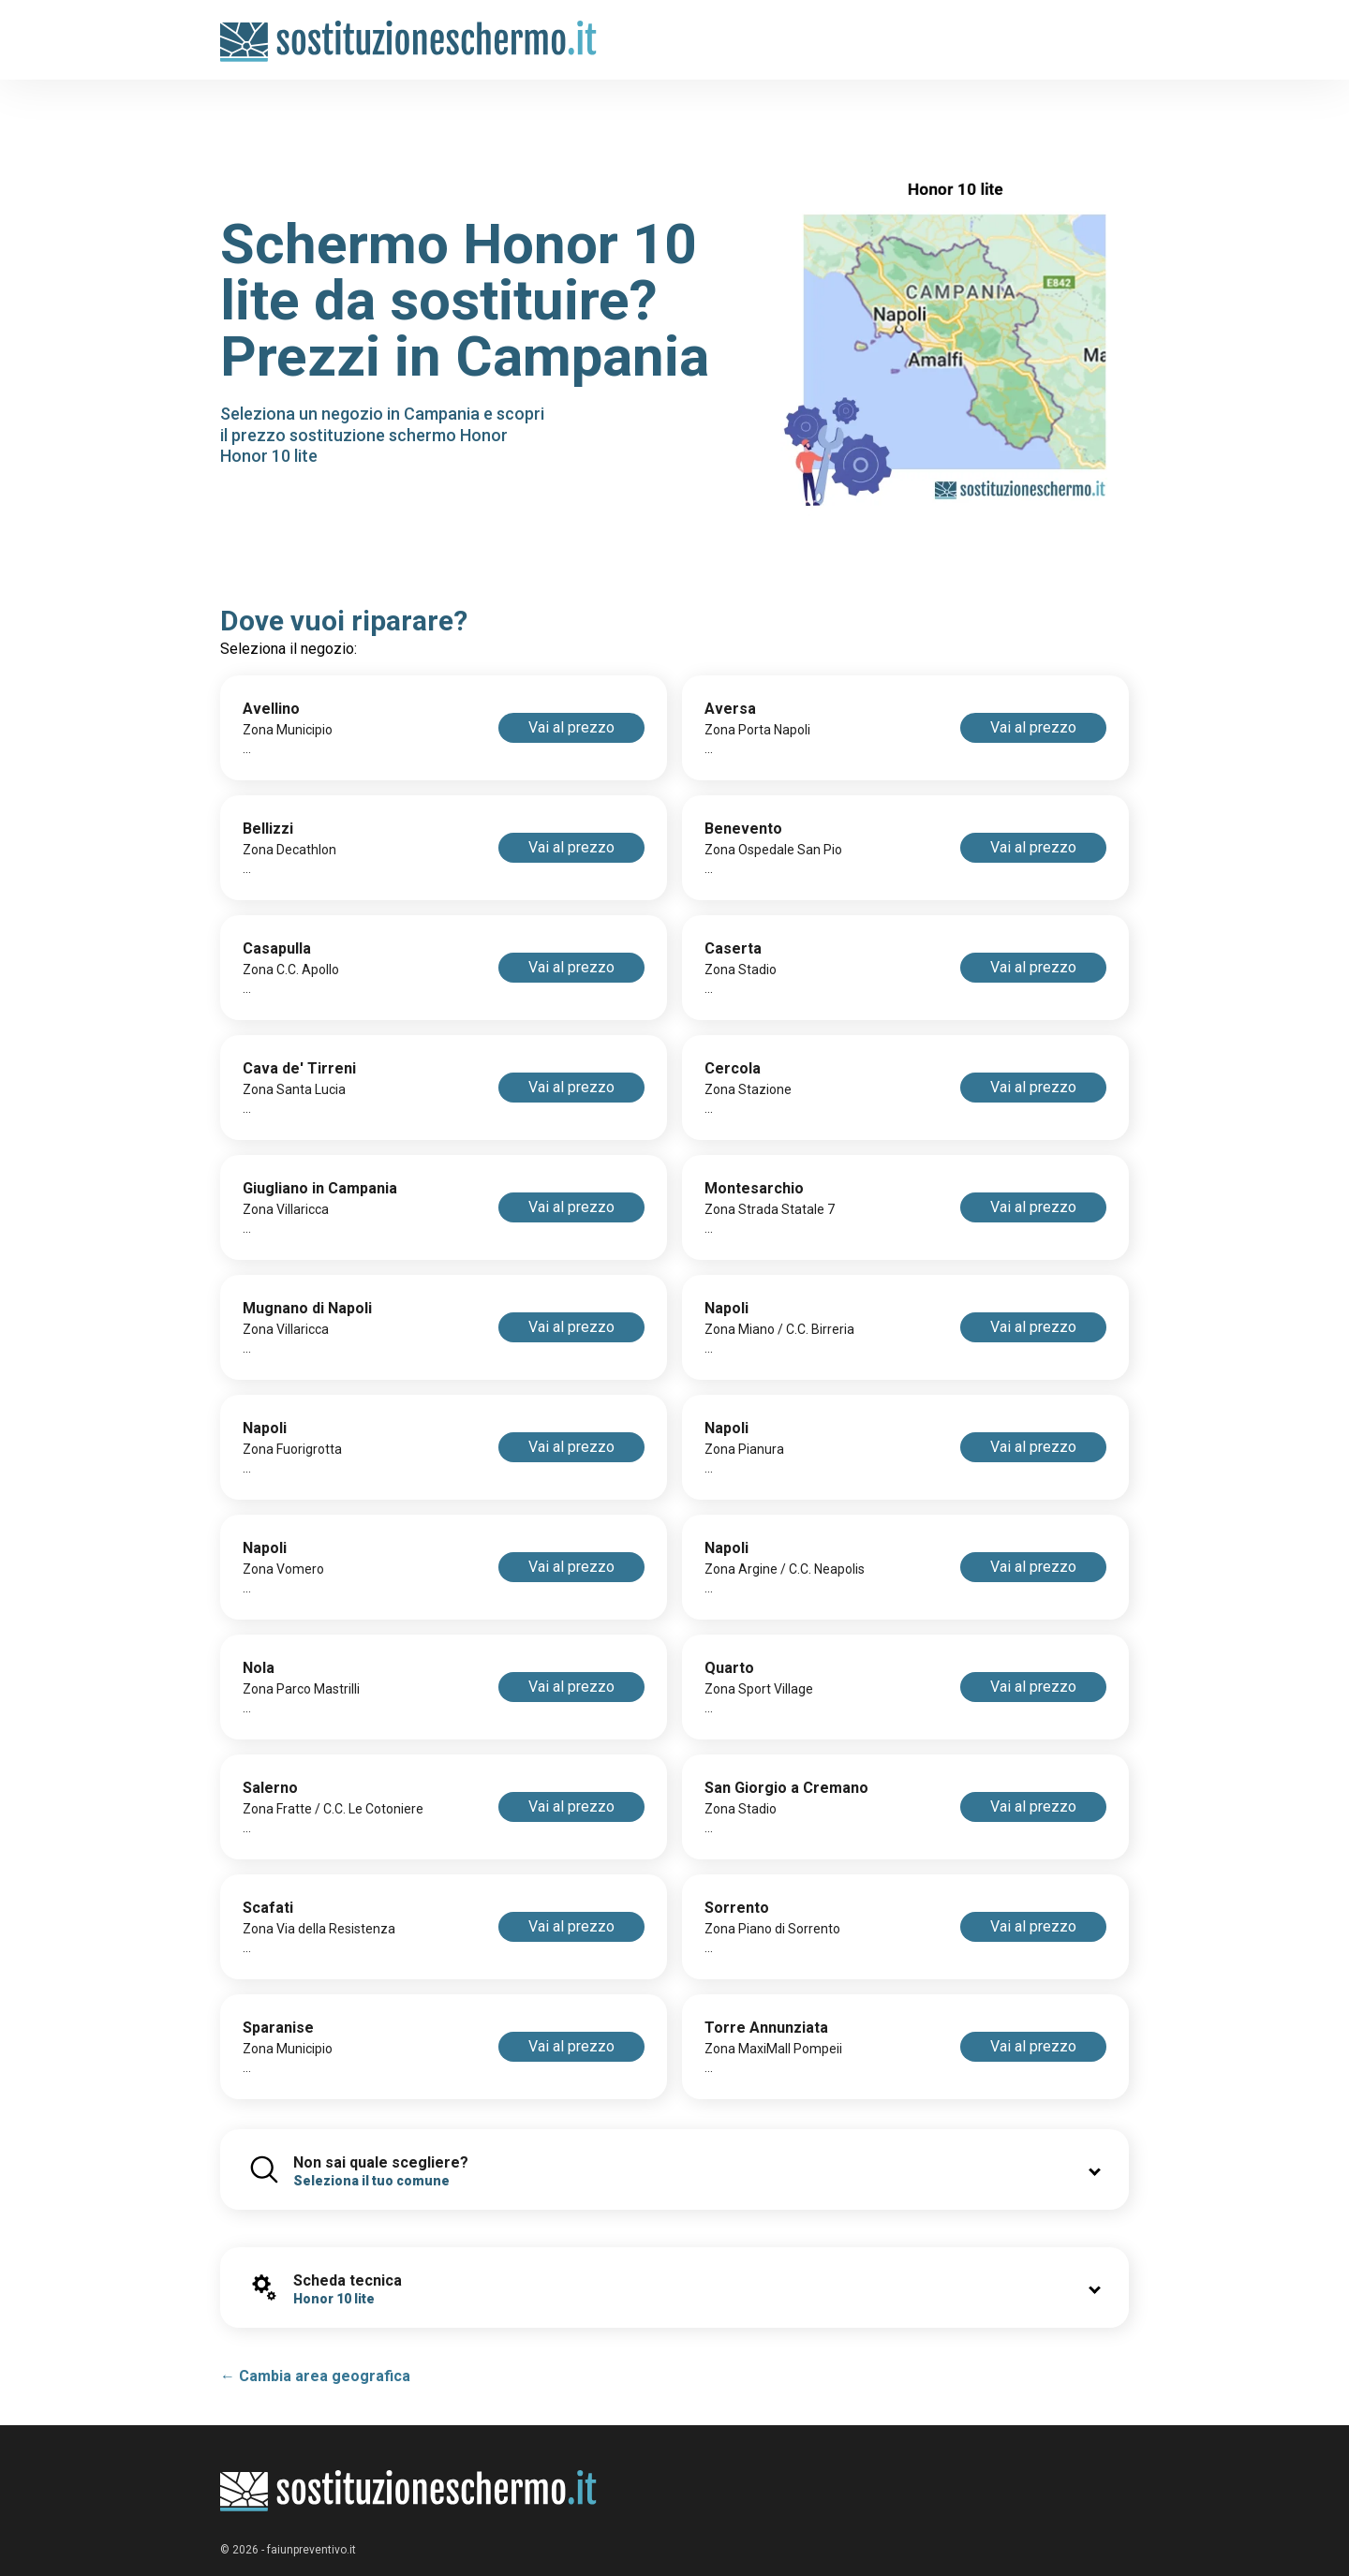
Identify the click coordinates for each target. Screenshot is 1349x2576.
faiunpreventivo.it (311, 2549)
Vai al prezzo (571, 727)
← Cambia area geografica (315, 2376)
